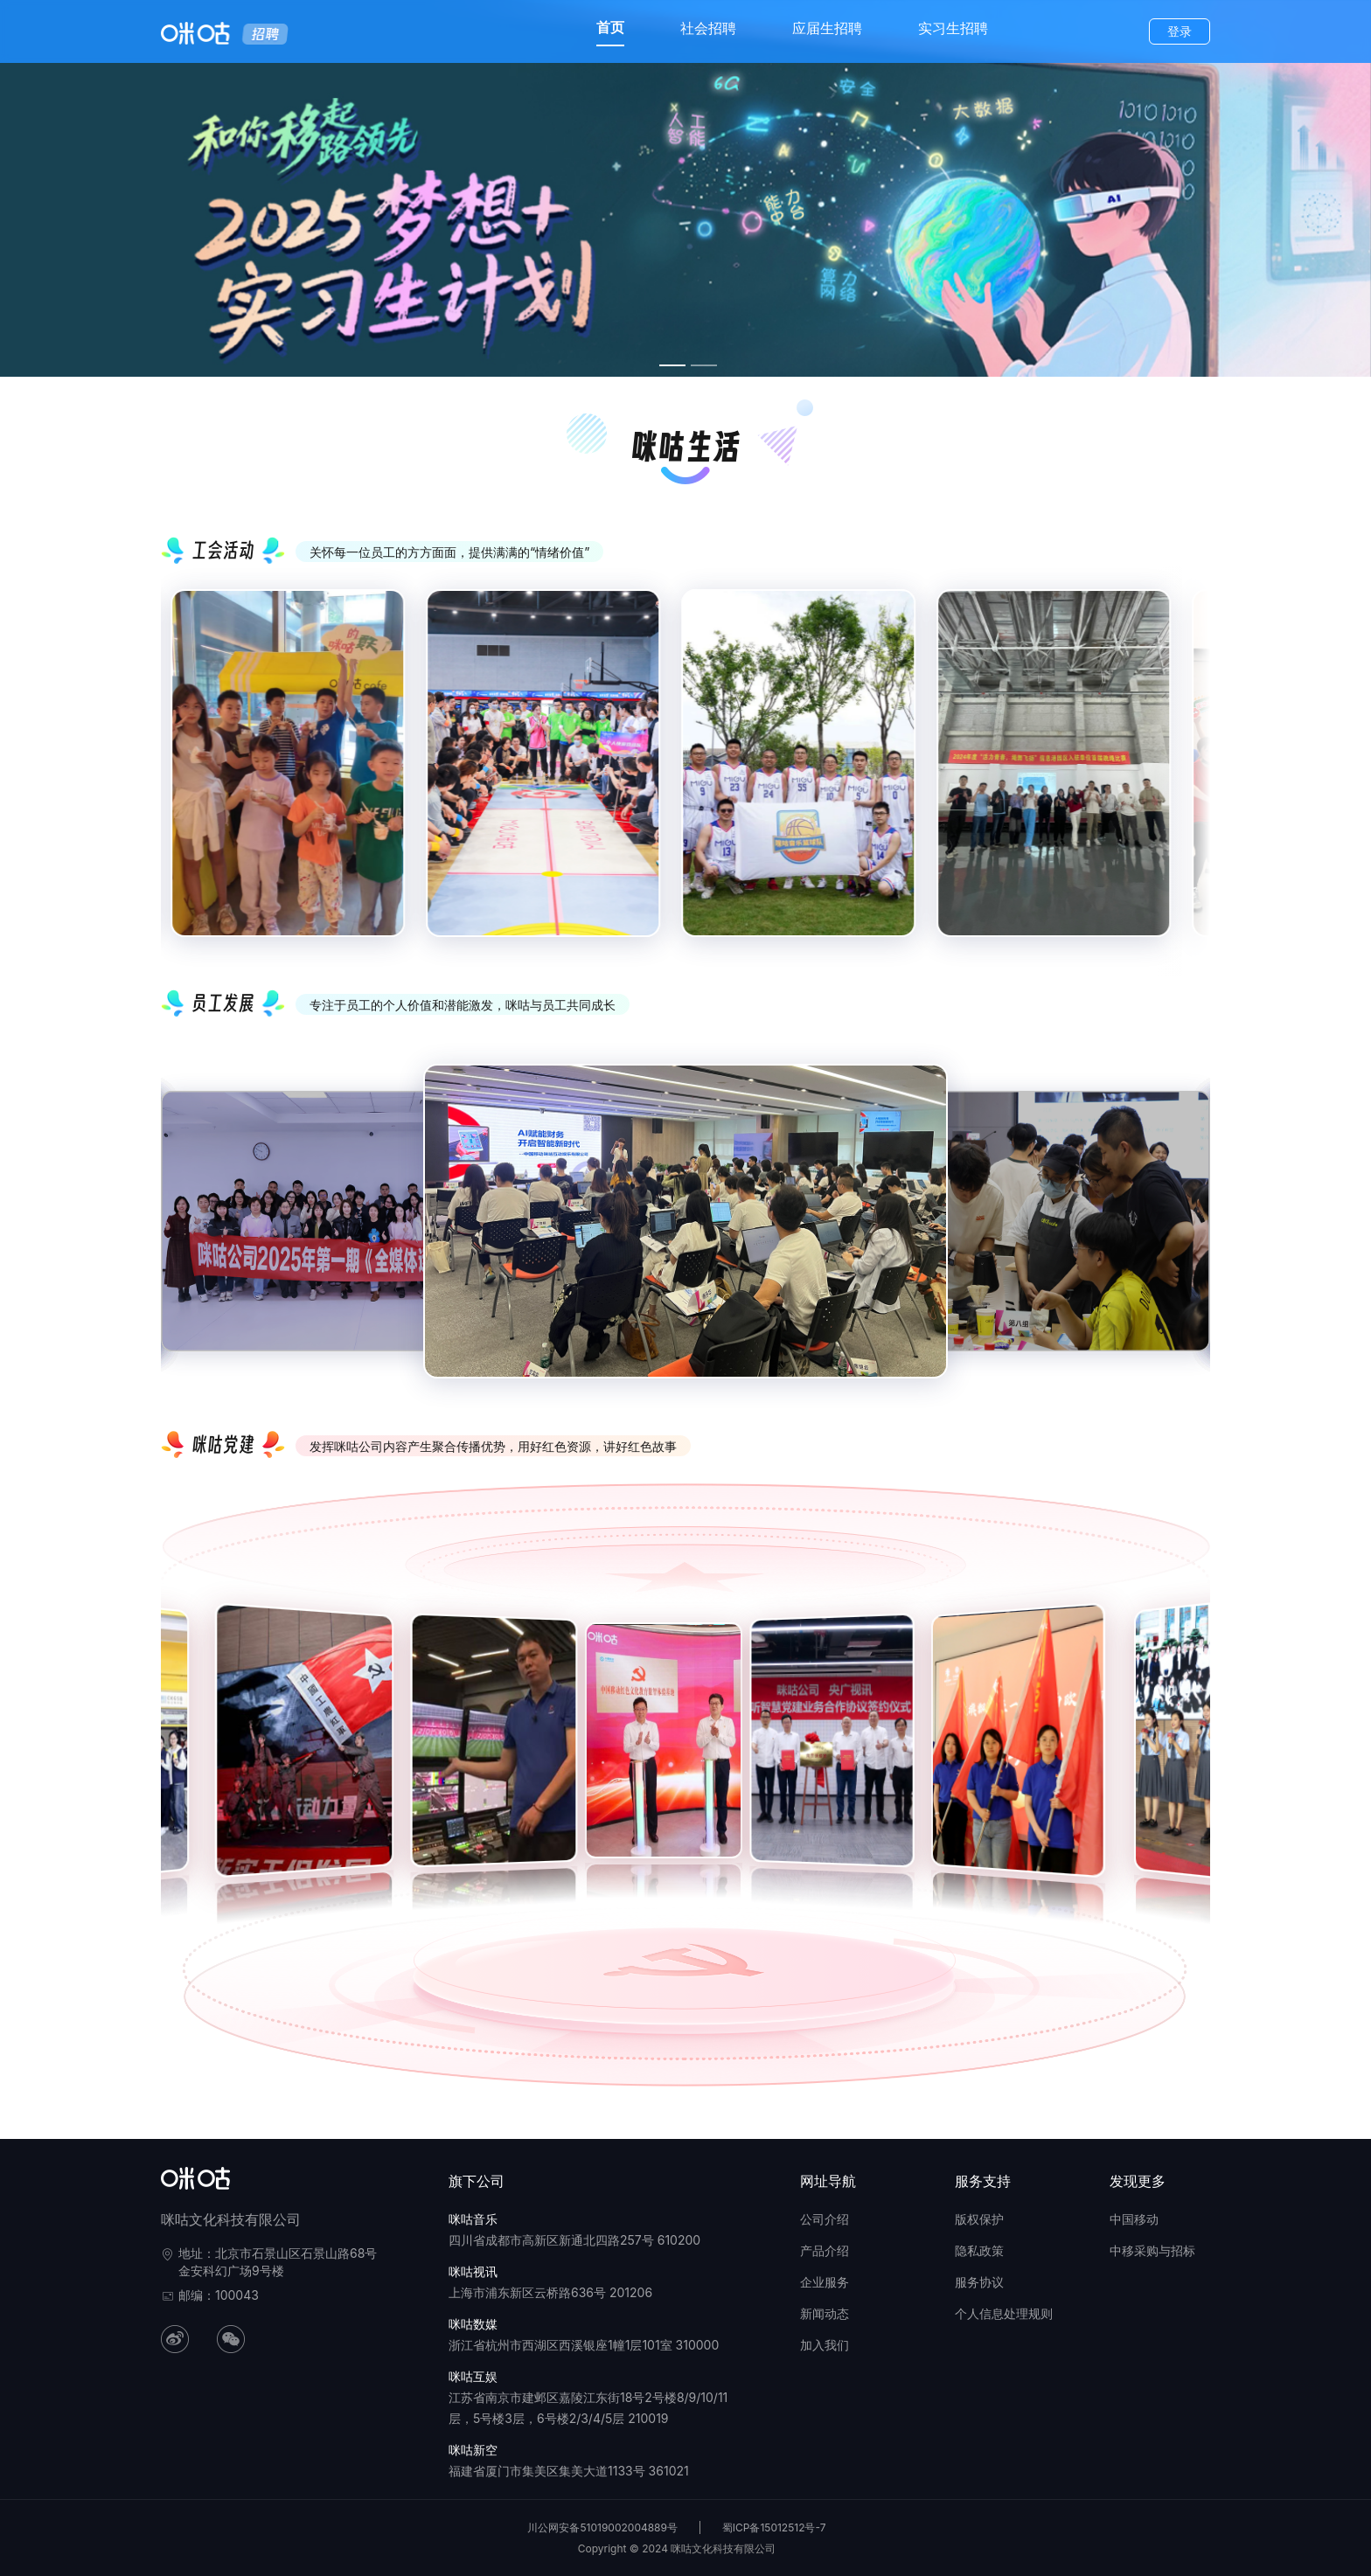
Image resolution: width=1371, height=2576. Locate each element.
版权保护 (979, 2218)
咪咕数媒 (473, 2323)
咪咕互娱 (473, 2376)
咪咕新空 (473, 2449)
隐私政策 (979, 2250)
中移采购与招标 (1152, 2250)
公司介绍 (824, 2218)
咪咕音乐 (473, 2218)
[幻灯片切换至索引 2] (704, 365)
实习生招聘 (953, 28)
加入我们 (824, 2344)
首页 (610, 27)
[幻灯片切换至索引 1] (672, 365)
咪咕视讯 (473, 2271)
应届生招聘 (827, 28)
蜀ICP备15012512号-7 (774, 2527)
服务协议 (979, 2281)
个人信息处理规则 (1004, 2313)
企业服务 (824, 2281)
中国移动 (1134, 2218)
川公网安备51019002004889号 (602, 2527)
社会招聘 (708, 28)
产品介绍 (824, 2250)
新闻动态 (824, 2313)
